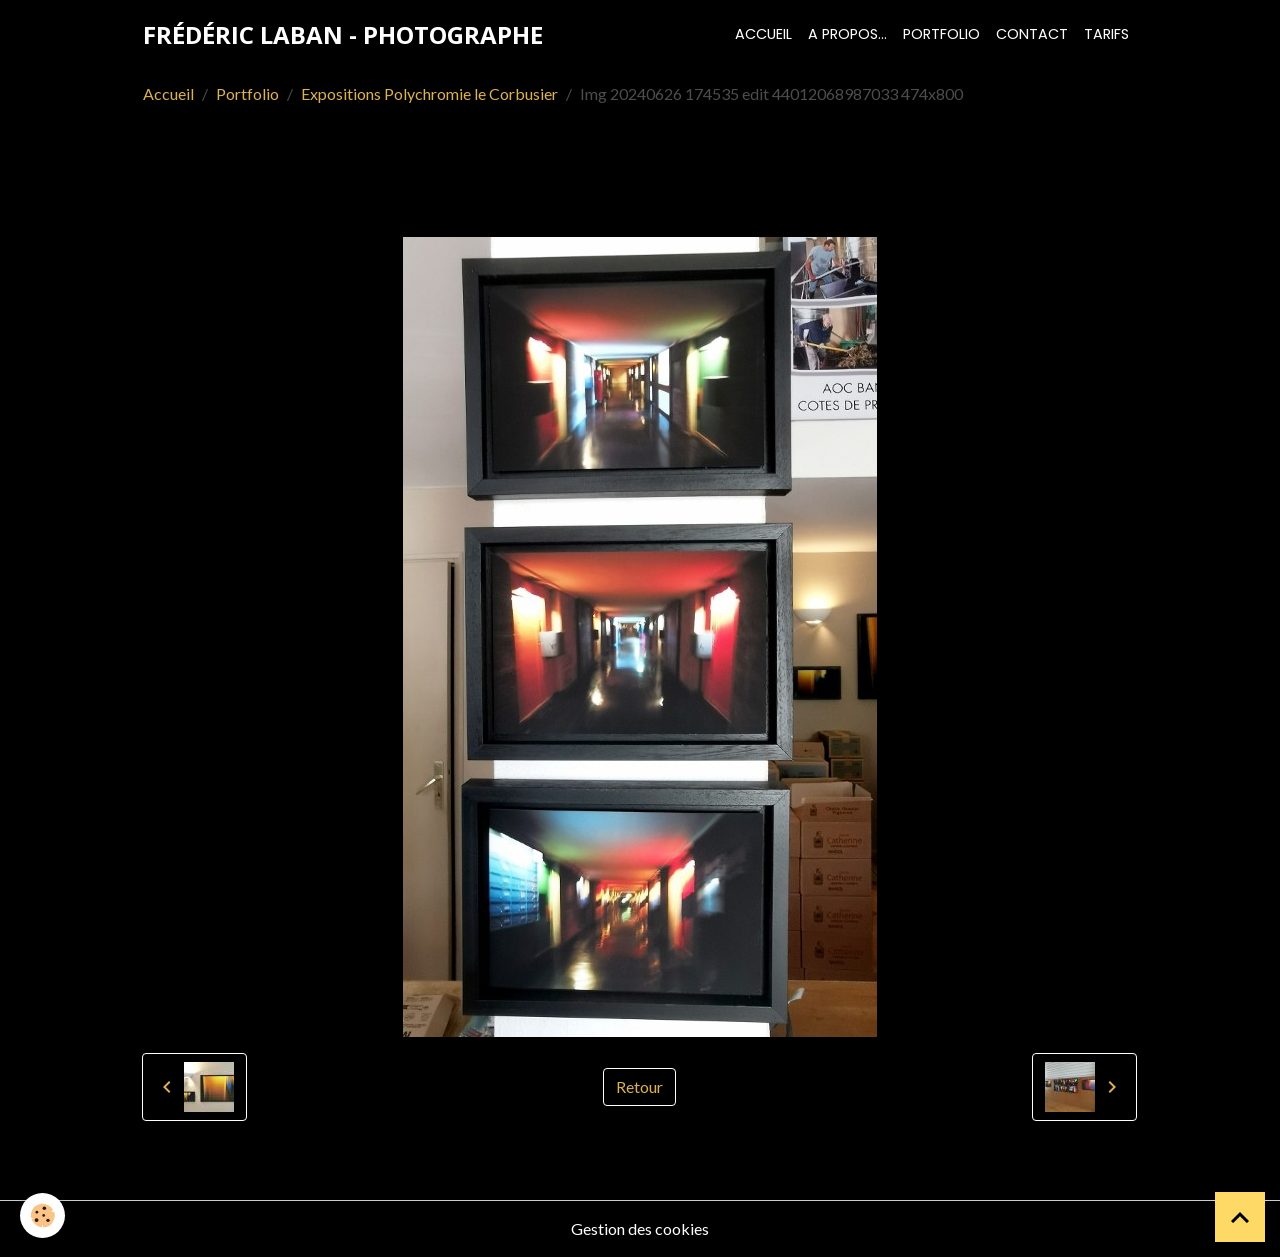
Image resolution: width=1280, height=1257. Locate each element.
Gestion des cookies (640, 1228)
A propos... (847, 34)
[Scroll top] (1240, 1217)
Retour (639, 1086)
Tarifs (1106, 34)
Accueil (763, 34)
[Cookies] (42, 1215)
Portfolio (941, 34)
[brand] (343, 35)
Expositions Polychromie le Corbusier (429, 93)
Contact (1032, 34)
